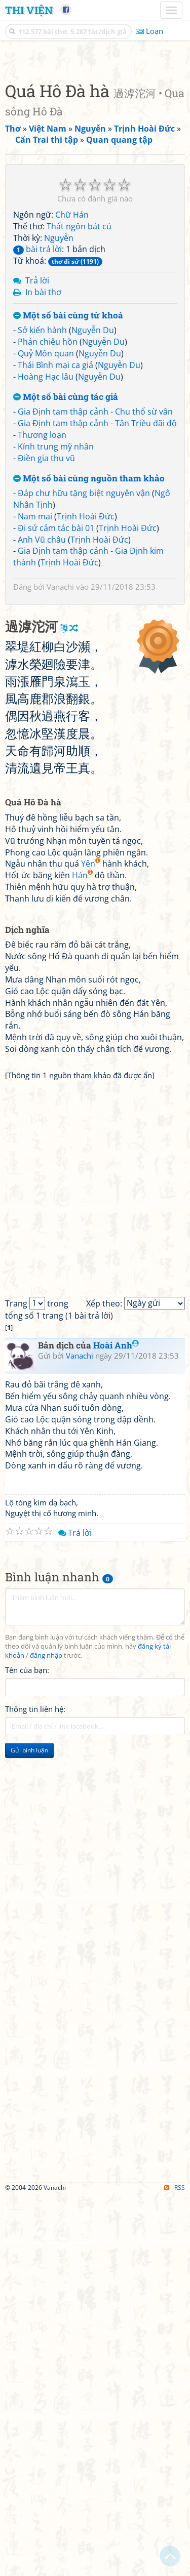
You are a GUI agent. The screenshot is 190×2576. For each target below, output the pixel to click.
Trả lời (37, 470)
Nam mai (35, 706)
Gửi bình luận (29, 2129)
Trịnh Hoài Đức (86, 706)
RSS (174, 2567)
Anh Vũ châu (42, 729)
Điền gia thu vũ (46, 647)
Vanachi (60, 776)
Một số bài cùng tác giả (65, 587)
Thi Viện (29, 10)
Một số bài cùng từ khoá (68, 505)
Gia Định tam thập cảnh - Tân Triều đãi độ (97, 613)
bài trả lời (37, 438)
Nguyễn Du (92, 519)
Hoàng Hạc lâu (45, 566)
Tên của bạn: (27, 2050)
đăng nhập (46, 2035)
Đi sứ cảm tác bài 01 (56, 717)
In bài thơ (43, 481)
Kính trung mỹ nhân (56, 636)
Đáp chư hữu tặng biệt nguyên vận (84, 682)
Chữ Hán (72, 404)
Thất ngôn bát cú (79, 416)
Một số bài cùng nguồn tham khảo (89, 668)
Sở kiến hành (42, 519)
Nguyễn (58, 427)
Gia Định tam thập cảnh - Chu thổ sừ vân (95, 601)
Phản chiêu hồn (48, 531)
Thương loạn (42, 624)
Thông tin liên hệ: (35, 2088)
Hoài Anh (116, 1725)
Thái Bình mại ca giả (55, 554)
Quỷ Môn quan (46, 543)
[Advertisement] (95, 153)
